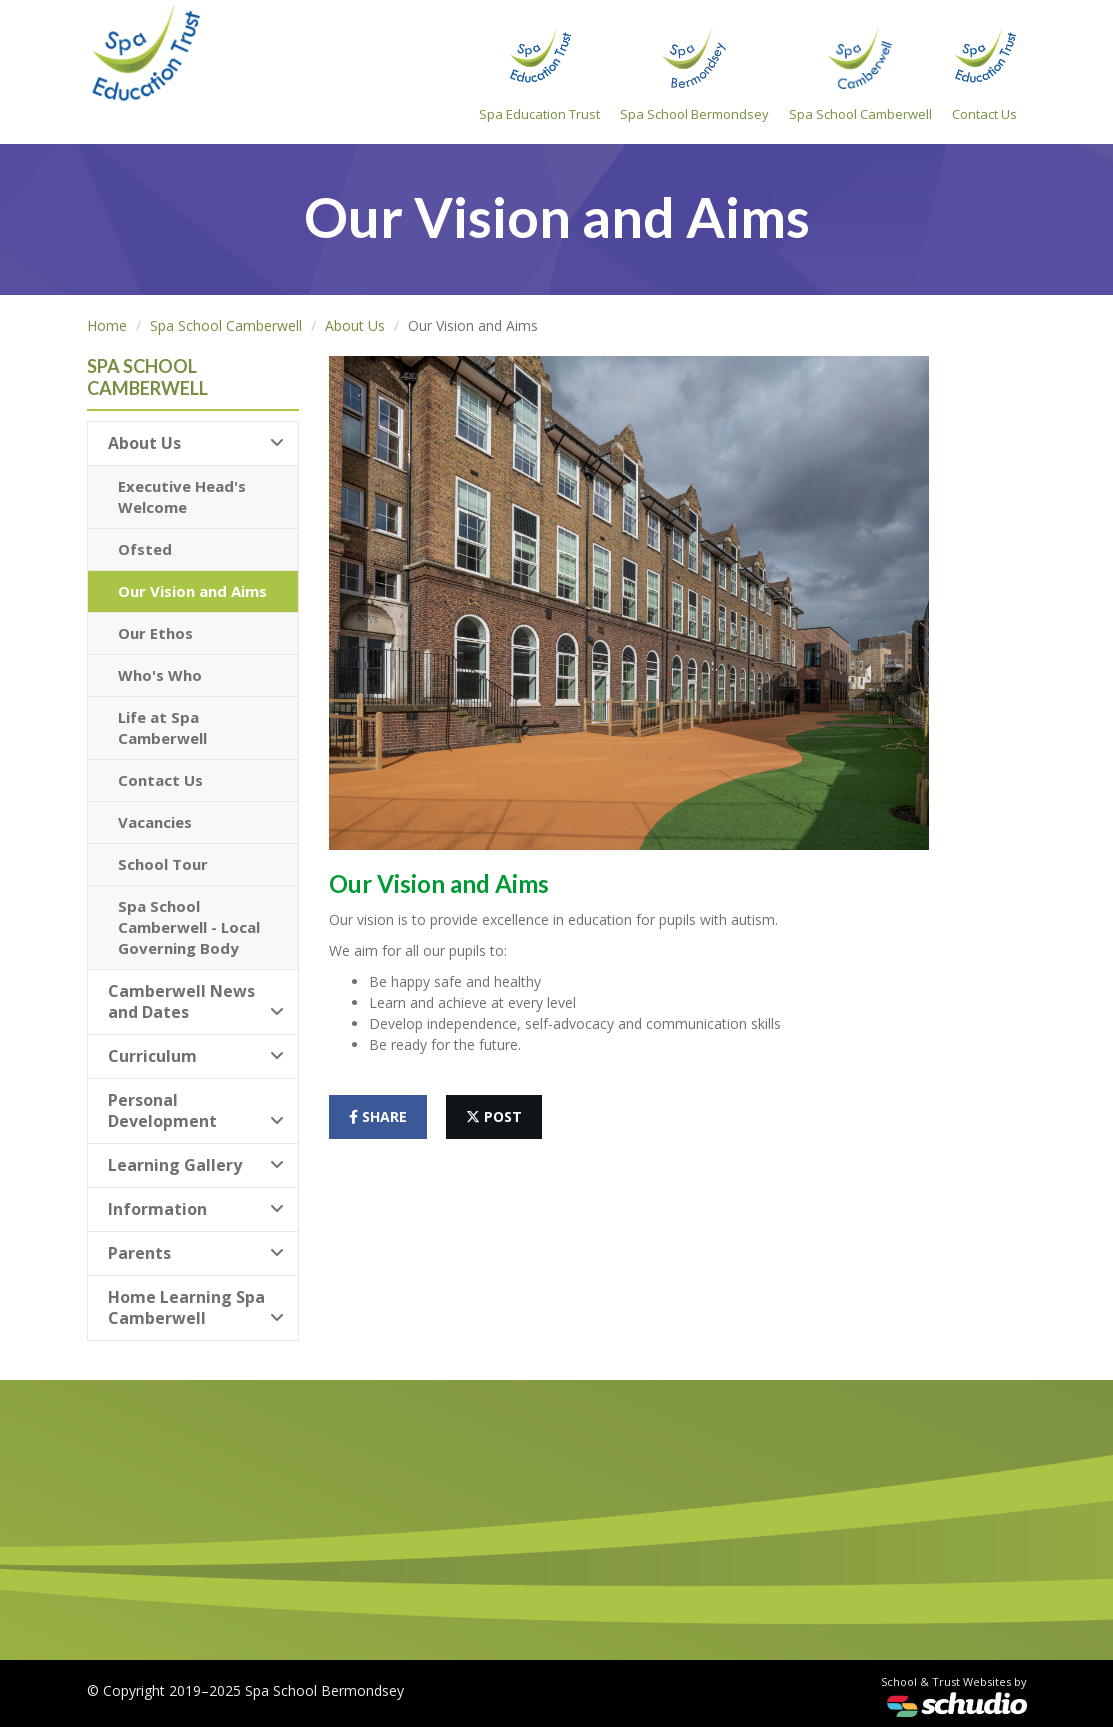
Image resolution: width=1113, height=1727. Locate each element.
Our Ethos (155, 633)
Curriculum (196, 1056)
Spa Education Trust (539, 74)
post (494, 1116)
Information (196, 1209)
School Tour (163, 864)
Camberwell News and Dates (196, 1001)
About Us (355, 325)
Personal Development (196, 1110)
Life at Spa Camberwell (162, 727)
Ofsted (145, 549)
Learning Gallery (196, 1165)
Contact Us (984, 74)
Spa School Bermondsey (694, 74)
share (378, 1116)
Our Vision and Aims (192, 591)
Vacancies (155, 822)
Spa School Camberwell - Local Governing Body (189, 927)
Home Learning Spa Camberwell (196, 1307)
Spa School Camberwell (860, 74)
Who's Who (160, 675)
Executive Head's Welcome (182, 496)
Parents (196, 1253)
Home (107, 325)
